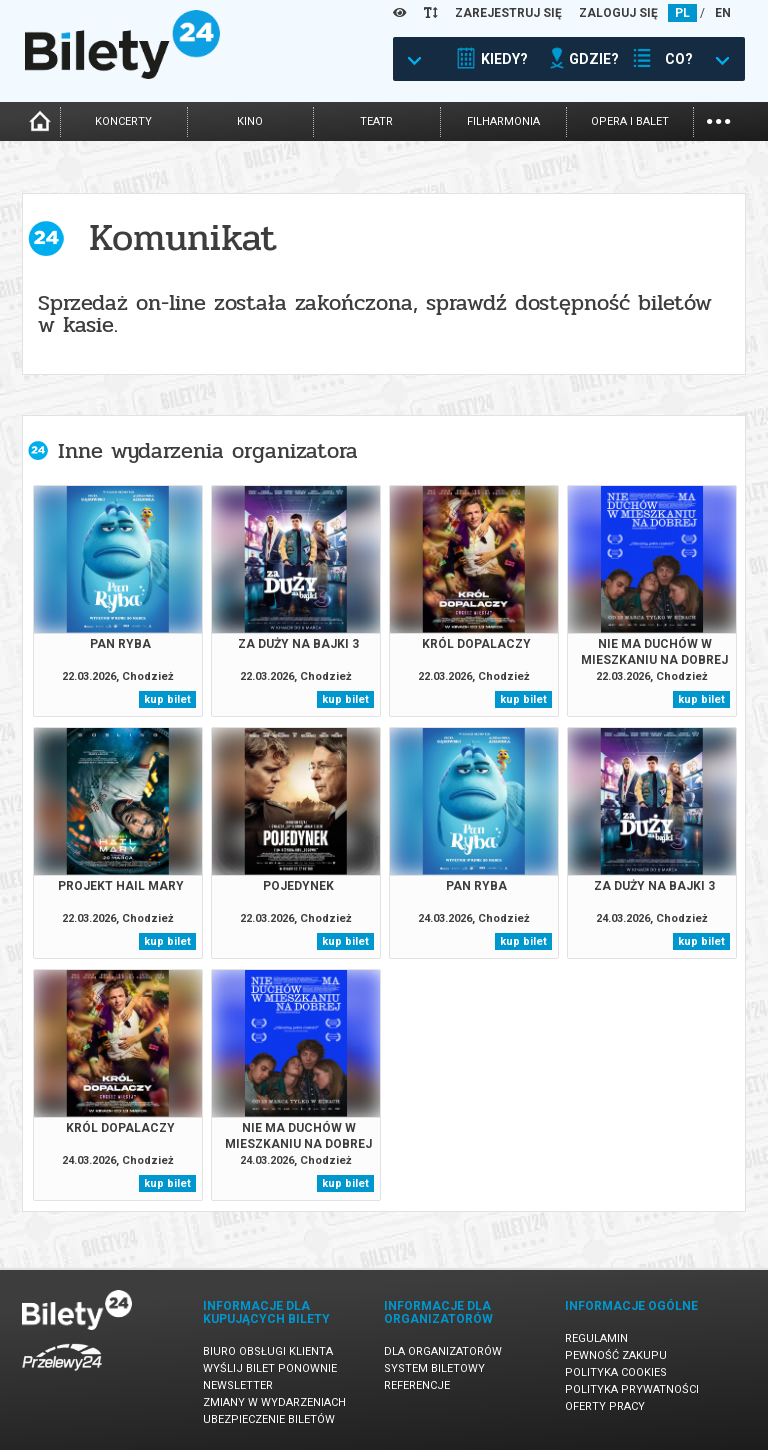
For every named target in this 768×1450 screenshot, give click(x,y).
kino (250, 121)
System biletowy (434, 1368)
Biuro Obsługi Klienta (268, 1351)
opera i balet (630, 121)
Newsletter (238, 1385)
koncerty (123, 121)
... (718, 119)
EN (723, 13)
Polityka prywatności (632, 1389)
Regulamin (596, 1338)
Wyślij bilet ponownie (270, 1368)
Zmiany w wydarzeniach (274, 1402)
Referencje (417, 1385)
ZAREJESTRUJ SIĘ (508, 13)
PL (682, 13)
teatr (376, 121)
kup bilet (167, 699)
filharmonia (503, 121)
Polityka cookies (616, 1372)
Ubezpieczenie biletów (269, 1419)
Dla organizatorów (443, 1351)
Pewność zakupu (616, 1355)
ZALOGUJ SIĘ (618, 13)
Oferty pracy (605, 1406)
